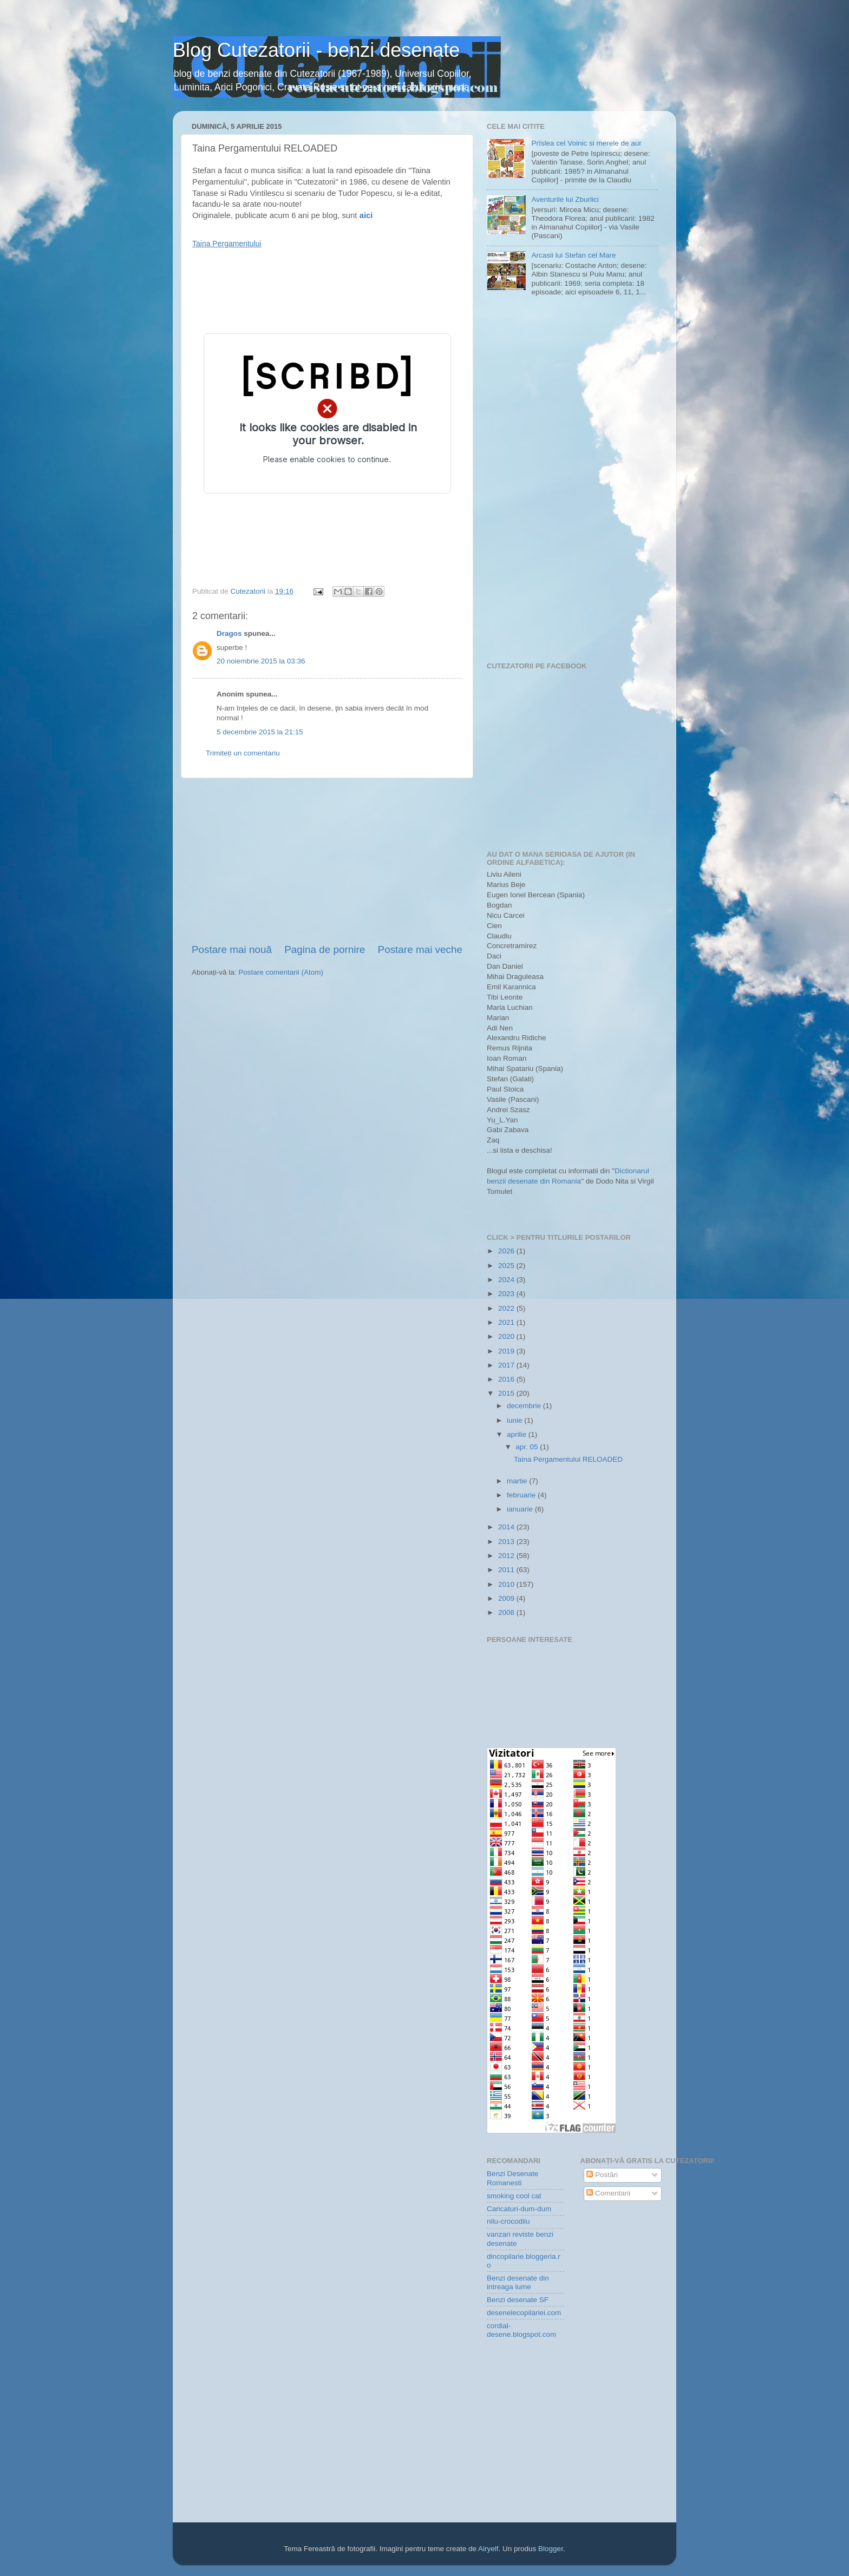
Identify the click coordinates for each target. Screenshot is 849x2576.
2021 (507, 1322)
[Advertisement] (327, 860)
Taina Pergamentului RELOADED (568, 1459)
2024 (507, 1280)
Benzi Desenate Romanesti (512, 2178)
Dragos (229, 633)
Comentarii (608, 2193)
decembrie (525, 1406)
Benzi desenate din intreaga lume (518, 2282)
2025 (507, 1265)
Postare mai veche (420, 949)
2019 (507, 1351)
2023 (507, 1294)
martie (518, 1481)
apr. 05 (527, 1447)
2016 (507, 1379)
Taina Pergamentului (227, 243)
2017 (507, 1365)
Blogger (550, 2549)
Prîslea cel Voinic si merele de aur (586, 143)
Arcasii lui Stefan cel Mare (573, 255)
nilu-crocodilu (508, 2221)
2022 (507, 1308)
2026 (507, 1251)
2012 (507, 1556)
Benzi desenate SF (517, 2300)
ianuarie (521, 1509)
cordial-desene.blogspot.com (521, 2330)
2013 (507, 1541)
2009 (507, 1598)
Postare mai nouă (232, 949)
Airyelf (488, 2549)
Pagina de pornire (324, 949)
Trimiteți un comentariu (243, 753)
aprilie (517, 1434)
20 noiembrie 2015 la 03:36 (261, 661)
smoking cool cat (514, 2196)
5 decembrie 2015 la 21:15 (260, 732)
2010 (507, 1584)
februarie (522, 1495)
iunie (515, 1420)
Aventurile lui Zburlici (564, 199)
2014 (507, 1527)
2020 (507, 1336)
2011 (507, 1570)
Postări (602, 2175)
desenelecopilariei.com (524, 2313)
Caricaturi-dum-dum (519, 2209)
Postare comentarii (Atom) (280, 972)
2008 (507, 1612)
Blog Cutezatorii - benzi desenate (316, 50)
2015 (507, 1393)
